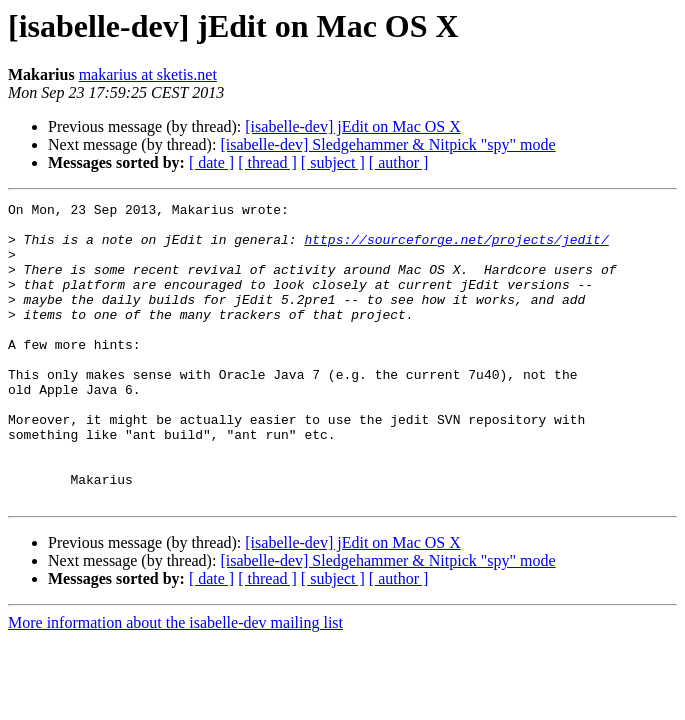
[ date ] (211, 162)
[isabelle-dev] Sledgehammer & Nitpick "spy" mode (387, 144)
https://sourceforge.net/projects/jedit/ (456, 248)
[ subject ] (333, 162)
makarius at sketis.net (148, 74)
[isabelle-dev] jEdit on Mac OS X (353, 126)
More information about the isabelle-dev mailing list (175, 682)
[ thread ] (267, 162)
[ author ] (399, 162)
